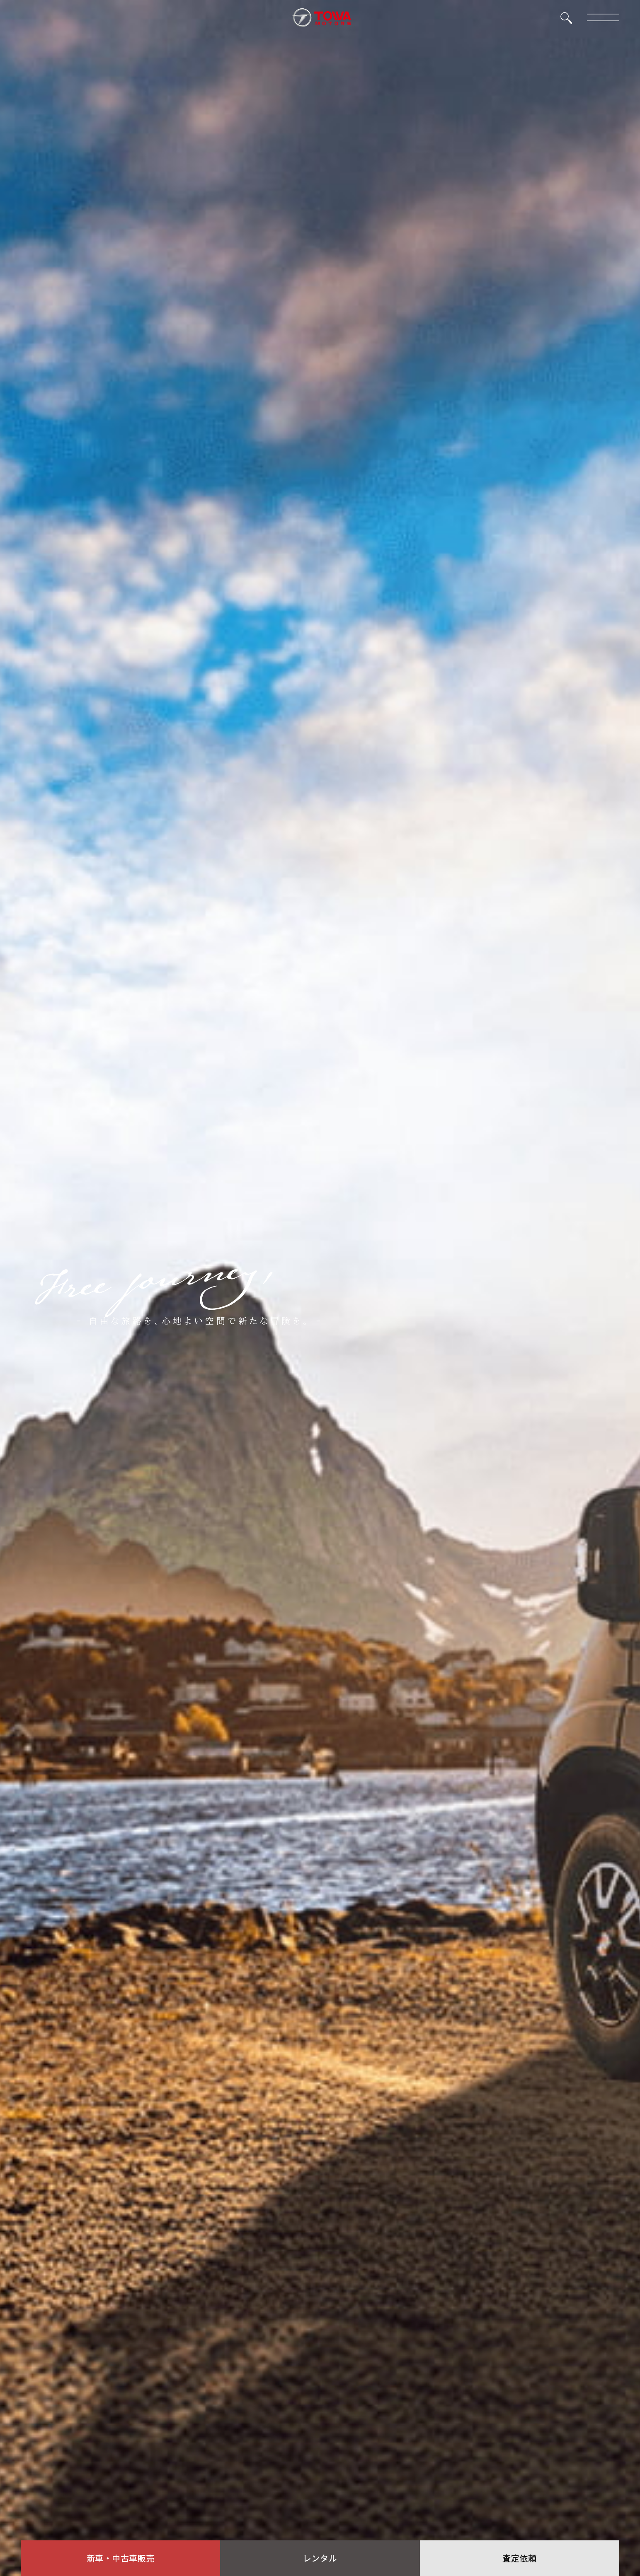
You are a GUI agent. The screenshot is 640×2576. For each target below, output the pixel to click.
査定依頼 (519, 2558)
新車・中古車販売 (121, 2558)
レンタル (320, 2558)
